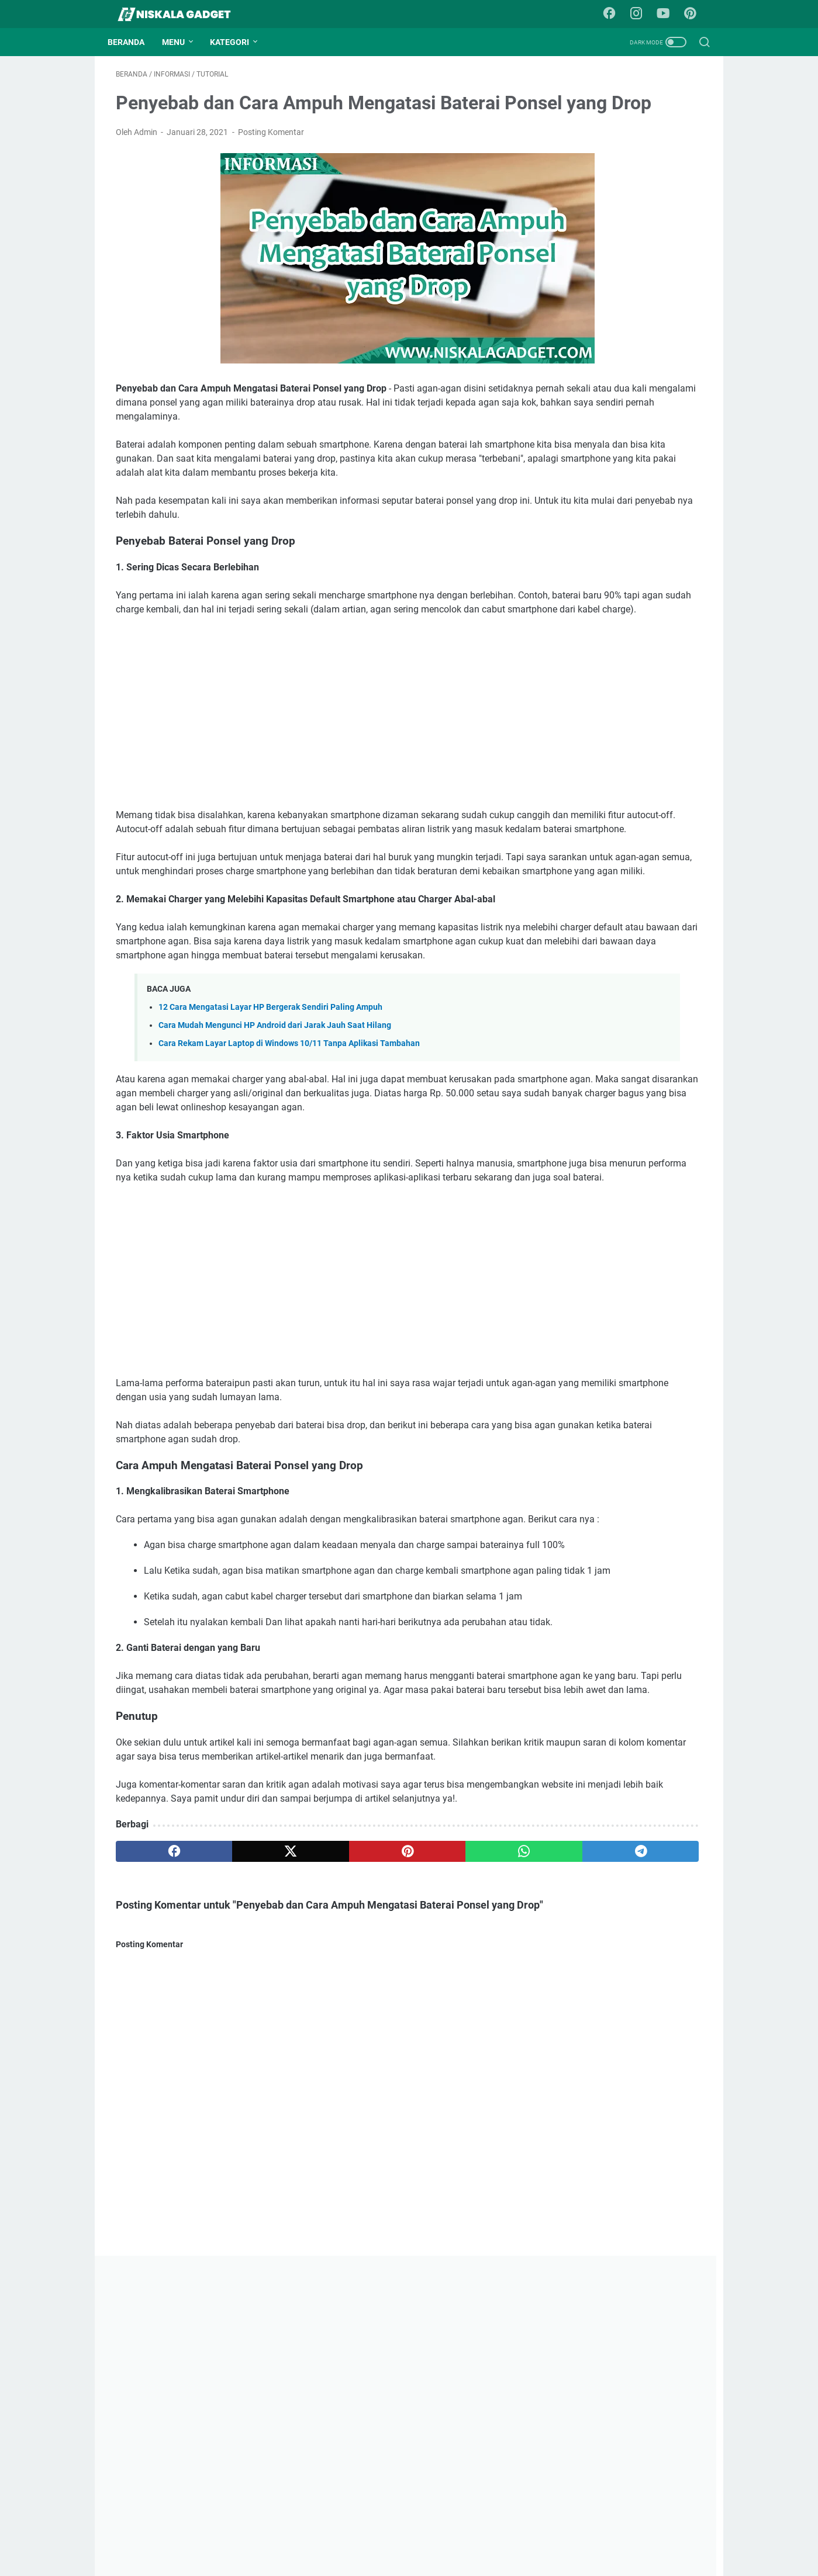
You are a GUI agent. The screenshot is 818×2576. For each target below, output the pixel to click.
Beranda (134, 42)
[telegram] (468, 2112)
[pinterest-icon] (694, 14)
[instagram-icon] (641, 14)
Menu (181, 42)
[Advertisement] (312, 790)
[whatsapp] (390, 2112)
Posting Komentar (271, 168)
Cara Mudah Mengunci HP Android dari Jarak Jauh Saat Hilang (274, 1146)
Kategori (237, 42)
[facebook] (155, 2112)
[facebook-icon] (615, 14)
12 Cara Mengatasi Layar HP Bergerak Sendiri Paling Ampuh (270, 1127)
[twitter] (233, 2112)
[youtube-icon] (668, 14)
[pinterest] (311, 2112)
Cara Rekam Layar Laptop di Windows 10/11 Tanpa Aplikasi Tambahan (289, 1164)
